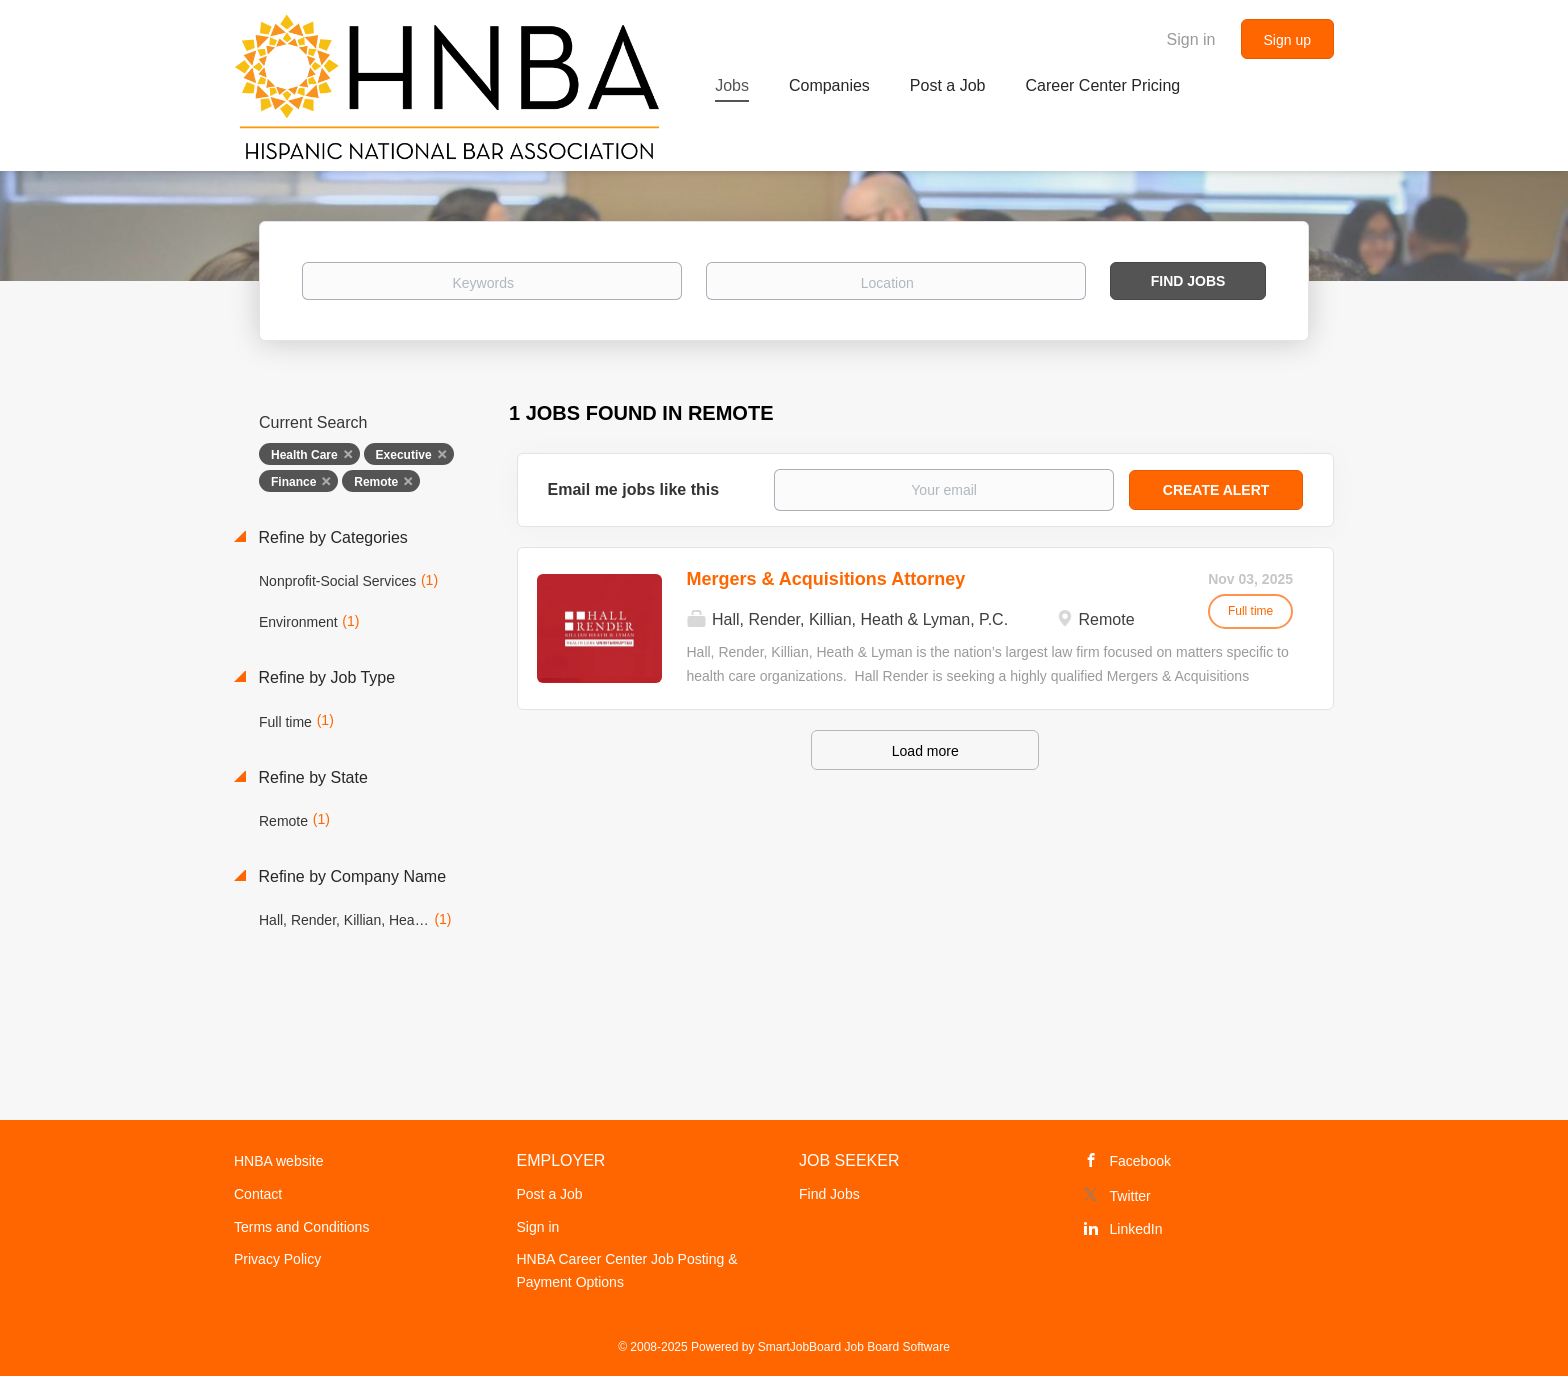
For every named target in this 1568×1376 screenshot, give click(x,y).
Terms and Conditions (301, 1227)
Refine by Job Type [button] (324, 677)
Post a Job (550, 1194)
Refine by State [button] (311, 777)
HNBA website (278, 1161)
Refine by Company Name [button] (350, 876)
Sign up (1287, 40)
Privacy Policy (277, 1259)
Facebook (1140, 1161)
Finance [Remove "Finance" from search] (293, 482)
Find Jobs (1188, 281)
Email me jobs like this (634, 489)
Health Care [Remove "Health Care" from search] (304, 455)
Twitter (1130, 1196)
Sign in (1191, 39)
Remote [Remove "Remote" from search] (376, 482)
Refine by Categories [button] (331, 537)
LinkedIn (1136, 1229)
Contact (258, 1194)
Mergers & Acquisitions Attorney (826, 579)
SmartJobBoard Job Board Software (854, 1347)
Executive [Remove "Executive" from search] (404, 455)
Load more (925, 751)
